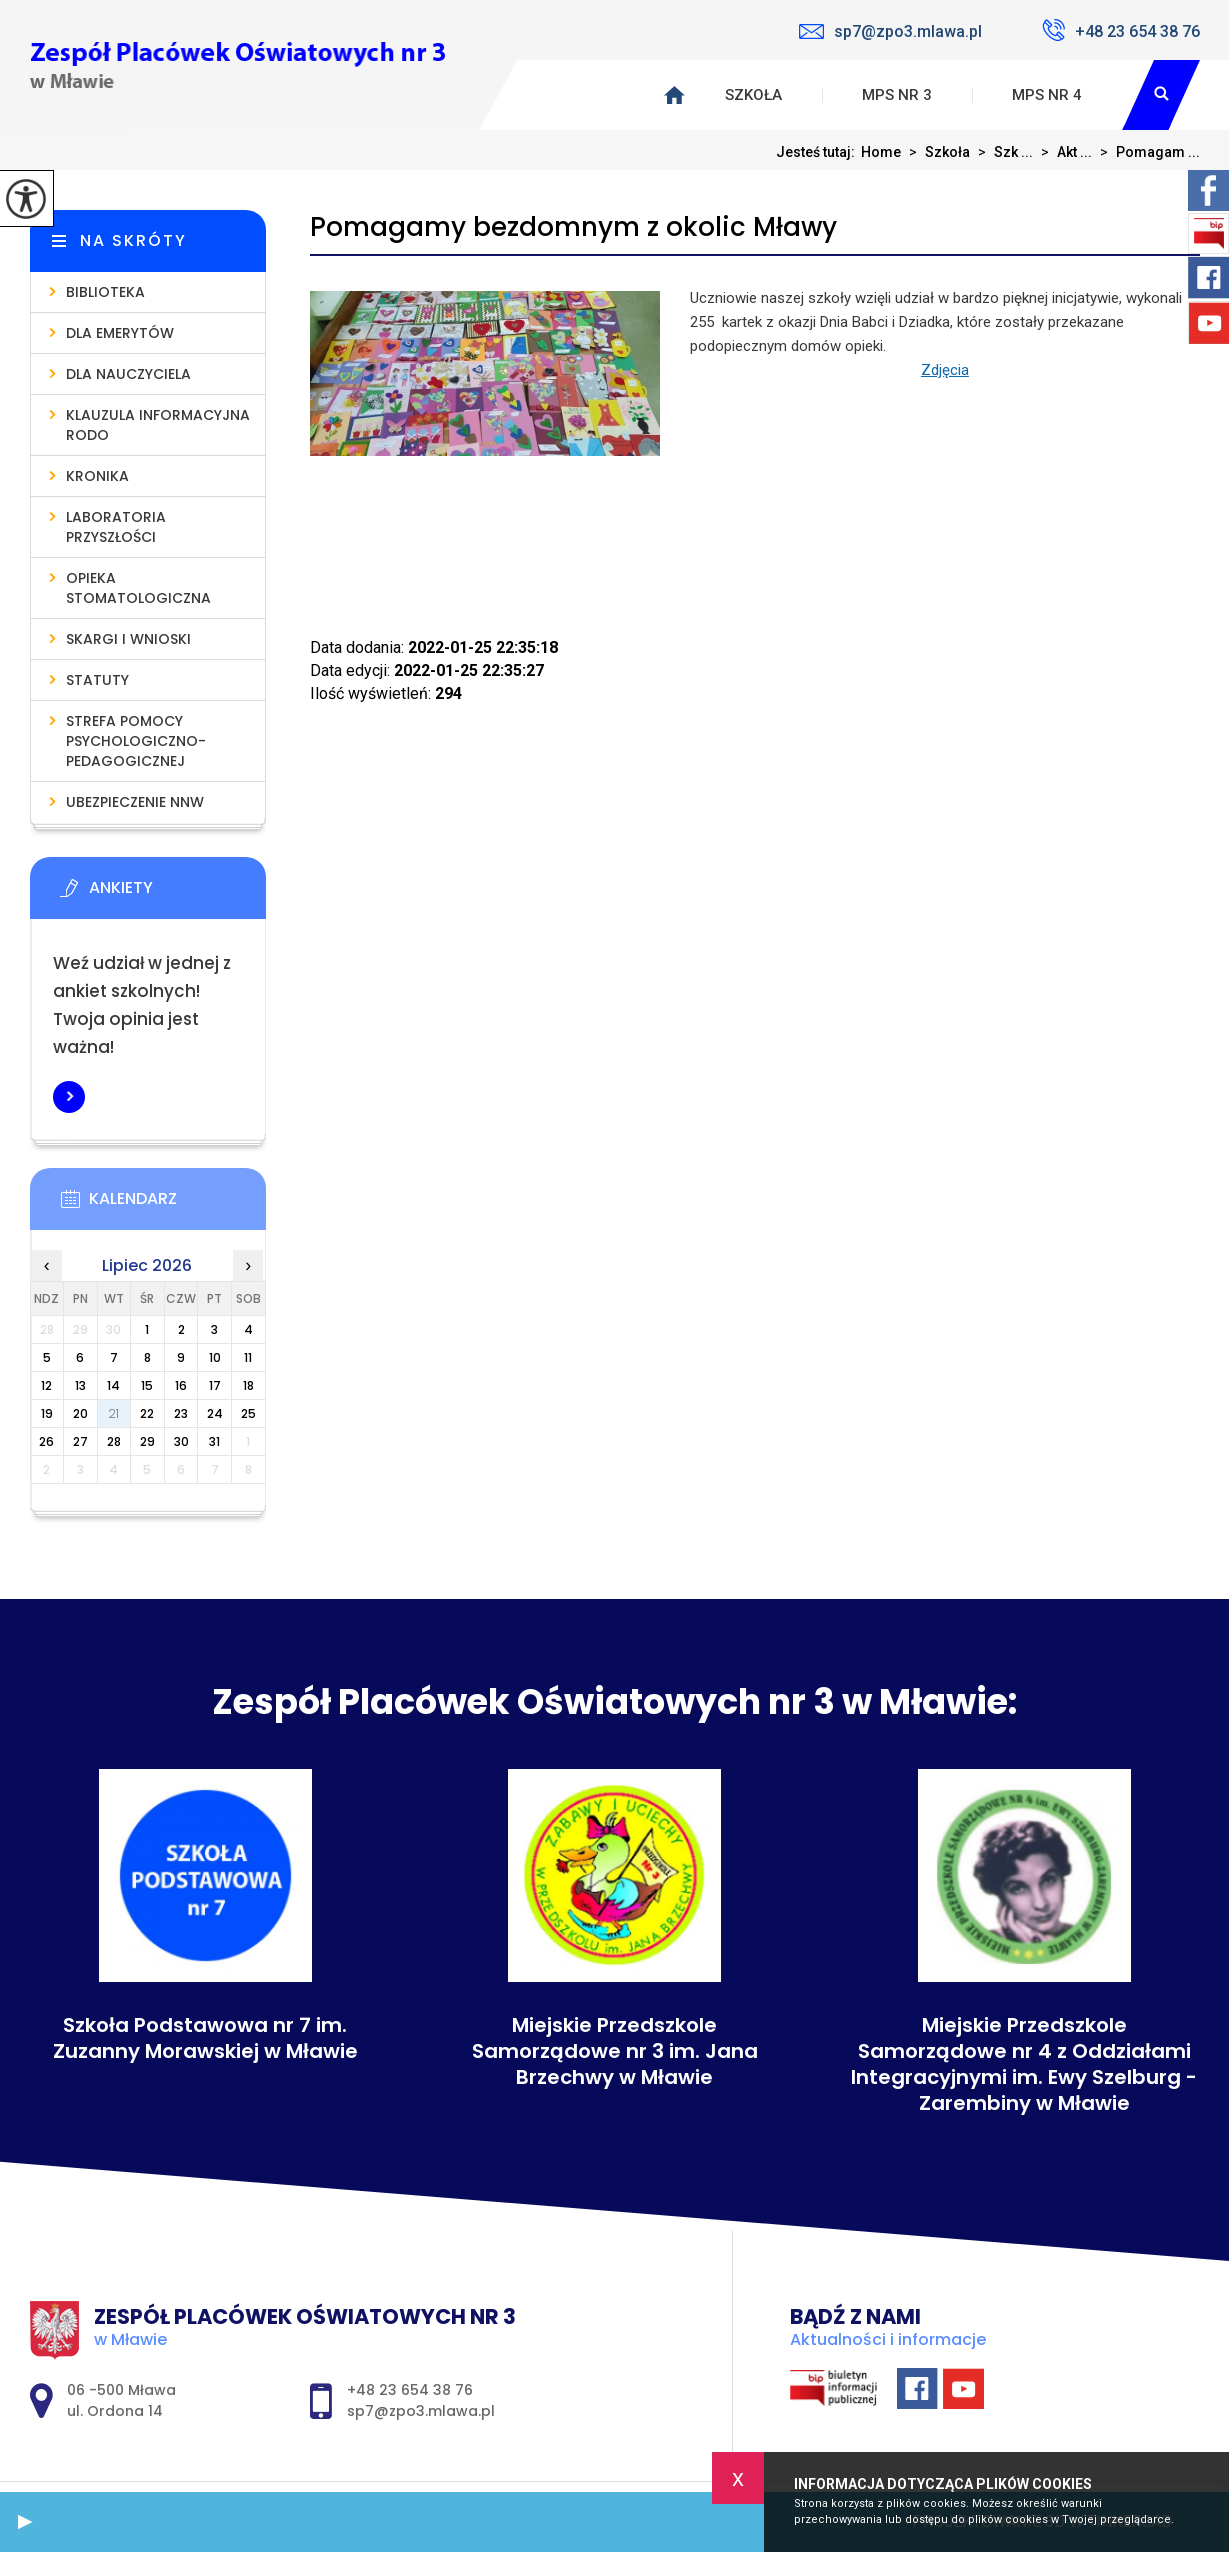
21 (113, 1413)
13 (80, 1385)
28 (114, 1441)
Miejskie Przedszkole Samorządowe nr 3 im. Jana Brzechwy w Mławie (615, 2051)
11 (248, 1357)
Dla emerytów (120, 333)
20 (80, 1413)
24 (215, 1413)
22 (147, 1413)
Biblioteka (105, 292)
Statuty (97, 680)
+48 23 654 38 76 (1121, 30)
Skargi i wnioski (128, 639)
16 (181, 1385)
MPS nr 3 (897, 95)
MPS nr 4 (1047, 95)
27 (80, 1441)
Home (881, 152)
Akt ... (1062, 152)
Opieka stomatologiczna (138, 588)
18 (248, 1385)
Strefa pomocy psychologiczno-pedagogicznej (136, 741)
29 (147, 1441)
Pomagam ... (1146, 152)
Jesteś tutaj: (818, 152)
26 (46, 1441)
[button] (25, 2522)
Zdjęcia (945, 370)
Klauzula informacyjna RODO (158, 425)
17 (215, 1385)
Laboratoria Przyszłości (116, 527)
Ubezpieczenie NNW (135, 802)
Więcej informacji (69, 1097)
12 (46, 1385)
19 (47, 1413)
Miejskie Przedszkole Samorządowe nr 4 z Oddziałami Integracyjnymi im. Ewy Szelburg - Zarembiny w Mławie (1024, 2064)
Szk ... (1001, 152)
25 (248, 1413)
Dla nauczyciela (128, 374)
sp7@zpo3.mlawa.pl (890, 31)
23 (181, 1413)
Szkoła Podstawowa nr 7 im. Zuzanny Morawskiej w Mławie (205, 2038)
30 (181, 1441)
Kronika (97, 476)
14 (113, 1385)
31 (214, 1441)
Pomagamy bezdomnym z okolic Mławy (573, 227)
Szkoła (753, 95)
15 (147, 1385)
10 (215, 1357)
